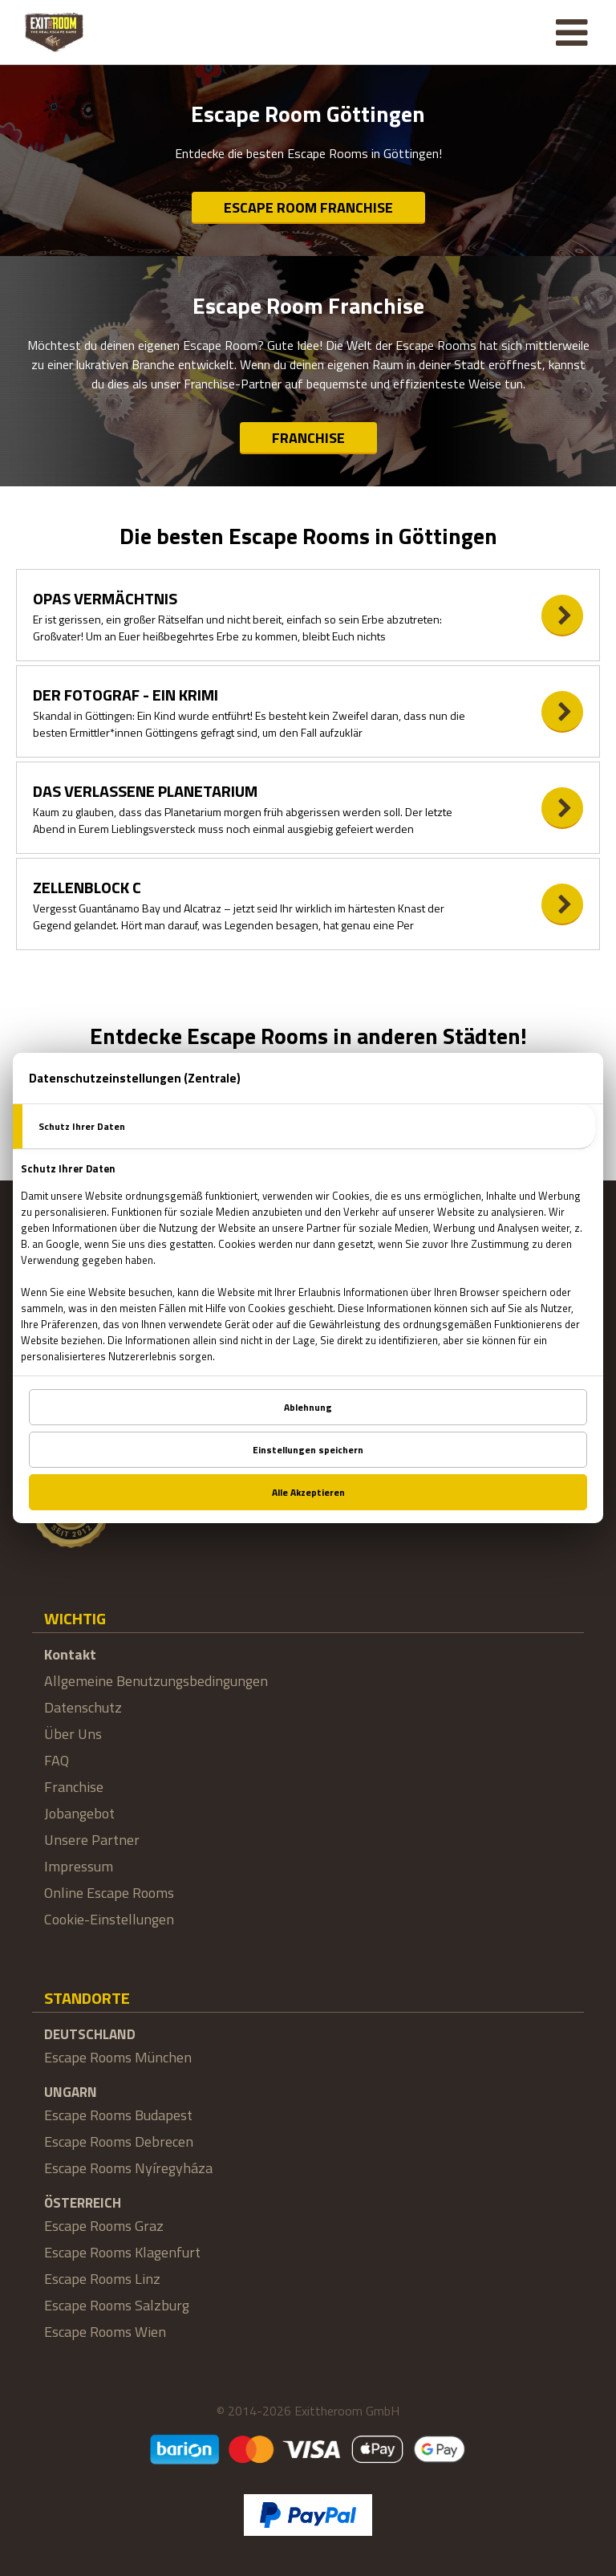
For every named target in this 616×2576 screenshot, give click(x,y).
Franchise (308, 438)
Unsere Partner (92, 1840)
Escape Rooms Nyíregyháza (128, 2168)
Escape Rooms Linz (102, 2279)
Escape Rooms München (118, 2057)
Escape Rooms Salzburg (116, 2305)
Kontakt (70, 1654)
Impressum (78, 1866)
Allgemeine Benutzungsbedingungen (156, 1681)
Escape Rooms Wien (105, 2331)
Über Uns (73, 1734)
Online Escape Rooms (109, 1893)
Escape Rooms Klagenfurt (122, 2252)
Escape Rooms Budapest (118, 2115)
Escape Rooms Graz (104, 2226)
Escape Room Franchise (308, 207)
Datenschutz (83, 1707)
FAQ (56, 1760)
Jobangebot (79, 1813)
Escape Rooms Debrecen (118, 2141)
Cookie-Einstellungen (109, 1919)
